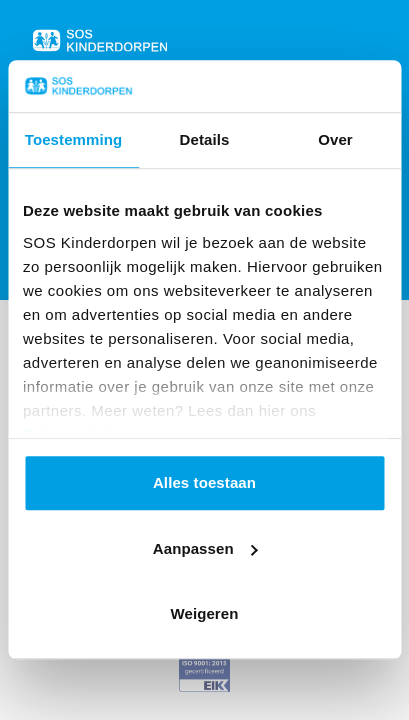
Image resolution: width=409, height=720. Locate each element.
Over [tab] (335, 140)
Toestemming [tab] (74, 140)
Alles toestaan (204, 483)
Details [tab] (205, 140)
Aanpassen (205, 548)
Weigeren (204, 614)
